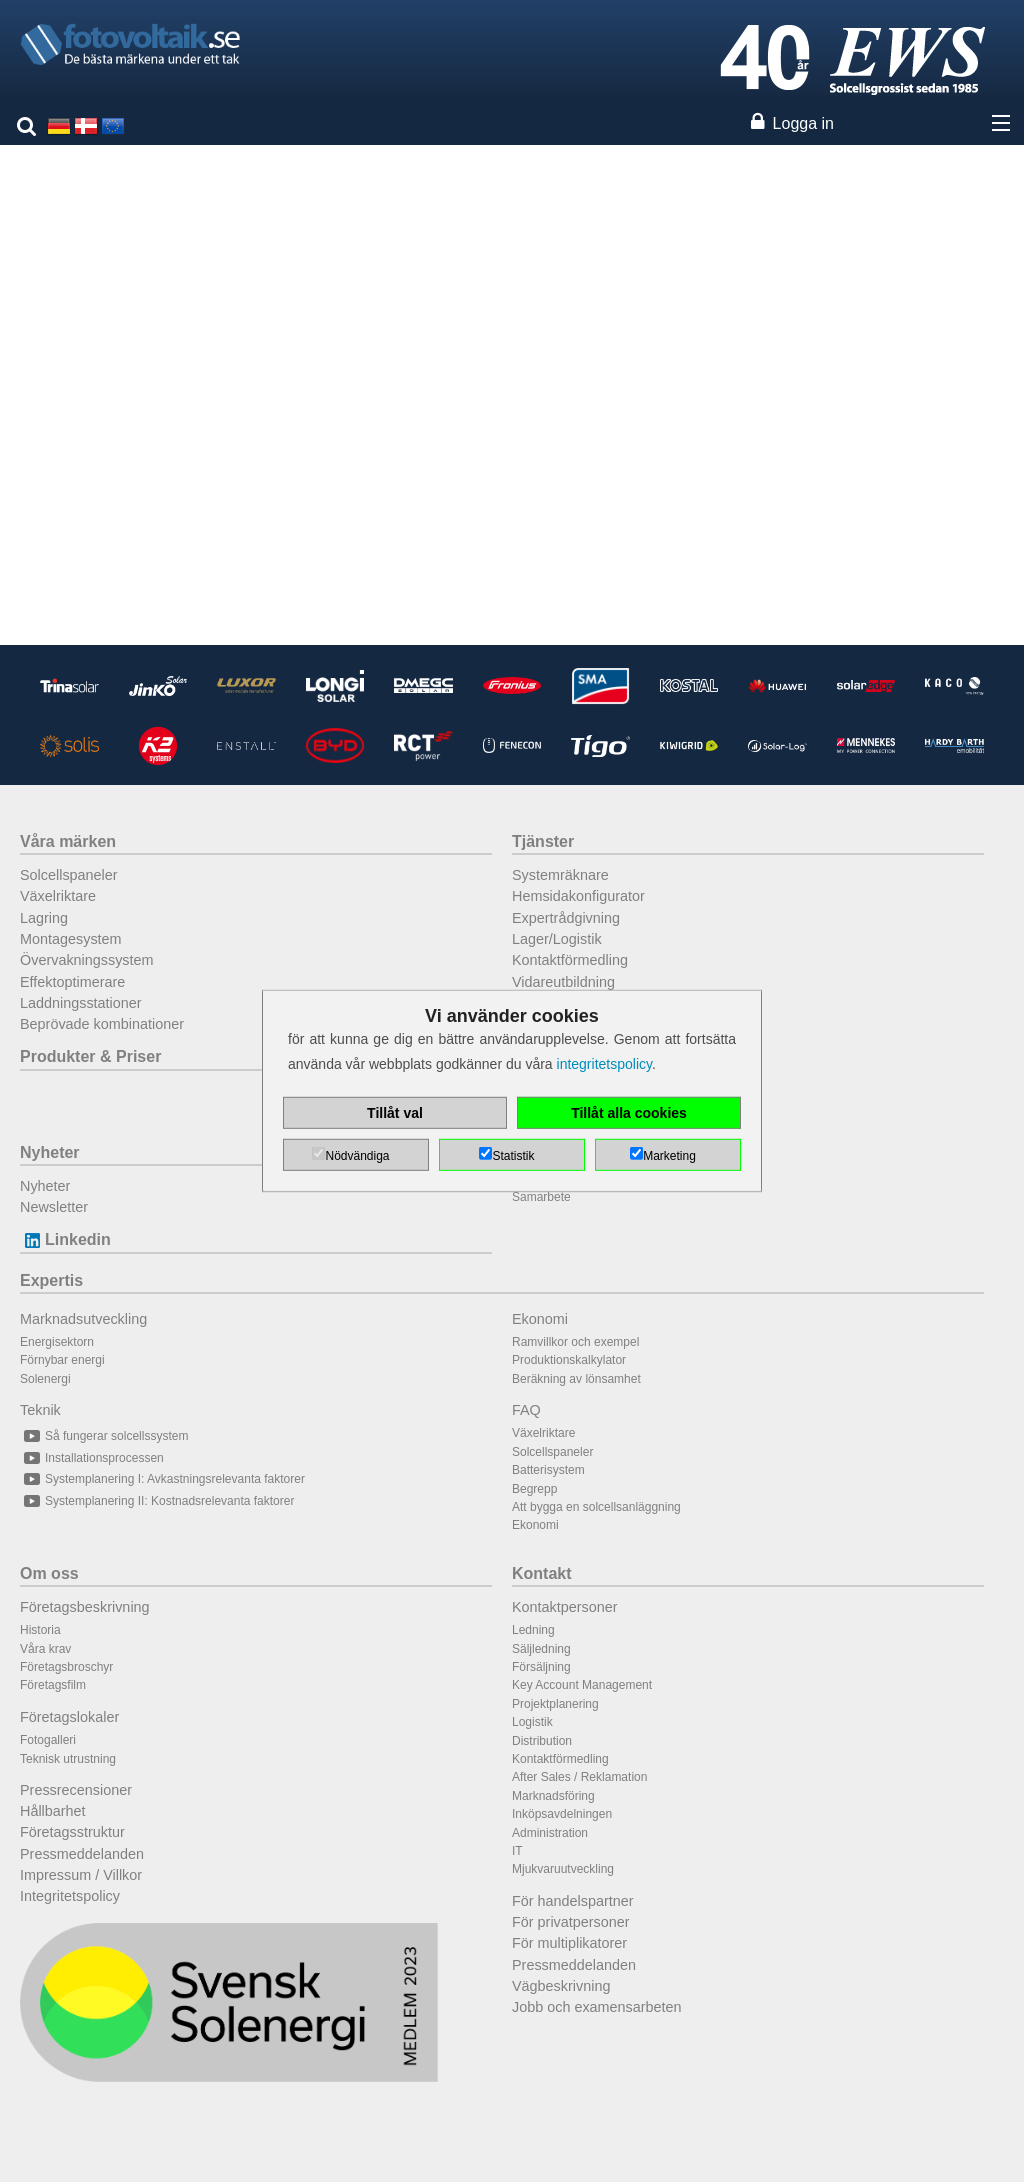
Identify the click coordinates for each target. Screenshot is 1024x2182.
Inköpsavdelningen (562, 1814)
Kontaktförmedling (570, 960)
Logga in (803, 123)
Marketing (669, 1156)
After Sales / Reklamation (579, 1777)
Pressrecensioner (76, 1790)
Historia (40, 1630)
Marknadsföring (553, 1796)
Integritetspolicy (70, 1896)
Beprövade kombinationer (102, 1024)
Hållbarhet (53, 1811)
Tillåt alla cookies (629, 1113)
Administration (550, 1833)
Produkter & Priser (90, 1056)
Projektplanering (555, 1704)
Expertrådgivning (566, 918)
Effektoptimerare (72, 982)
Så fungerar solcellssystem (104, 1436)
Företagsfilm (53, 1685)
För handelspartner (573, 1901)
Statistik (513, 1156)
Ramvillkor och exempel (575, 1342)
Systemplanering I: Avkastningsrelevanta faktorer (162, 1479)
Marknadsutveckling (83, 1319)
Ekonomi (540, 1319)
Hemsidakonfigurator (578, 896)
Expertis (51, 1280)
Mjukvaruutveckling (563, 1869)
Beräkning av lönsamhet (576, 1379)
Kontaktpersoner (565, 1607)
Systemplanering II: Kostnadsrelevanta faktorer (157, 1501)
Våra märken (68, 841)
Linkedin (65, 1239)
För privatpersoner (571, 1922)
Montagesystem (71, 939)
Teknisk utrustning (68, 1759)
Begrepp (534, 1489)
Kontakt (542, 1573)
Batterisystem (548, 1470)
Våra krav (45, 1649)
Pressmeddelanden (82, 1854)
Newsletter (54, 1207)
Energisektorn (57, 1342)
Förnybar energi (62, 1360)
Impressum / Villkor (81, 1875)
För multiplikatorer (569, 1943)
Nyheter (50, 1152)
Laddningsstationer (81, 1003)
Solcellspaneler (69, 875)
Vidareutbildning (563, 982)
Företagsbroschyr (66, 1667)
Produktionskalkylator (569, 1360)
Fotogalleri (48, 1740)
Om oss (49, 1573)
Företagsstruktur (72, 1832)
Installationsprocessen (92, 1458)
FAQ (526, 1410)
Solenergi (45, 1379)
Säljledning (541, 1649)
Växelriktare (58, 896)
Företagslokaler (69, 1717)
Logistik (532, 1722)
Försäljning (541, 1667)
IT (517, 1851)
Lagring (44, 918)
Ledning (533, 1630)
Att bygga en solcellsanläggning (596, 1507)
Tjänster (543, 841)
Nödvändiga (357, 1156)
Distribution (542, 1741)
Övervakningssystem (87, 960)
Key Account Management (582, 1685)
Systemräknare (560, 875)
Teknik (40, 1410)
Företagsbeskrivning (85, 1607)
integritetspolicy (604, 1064)
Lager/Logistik (557, 939)
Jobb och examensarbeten (597, 2007)
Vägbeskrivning (561, 1986)
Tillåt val (395, 1113)
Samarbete (541, 1197)
